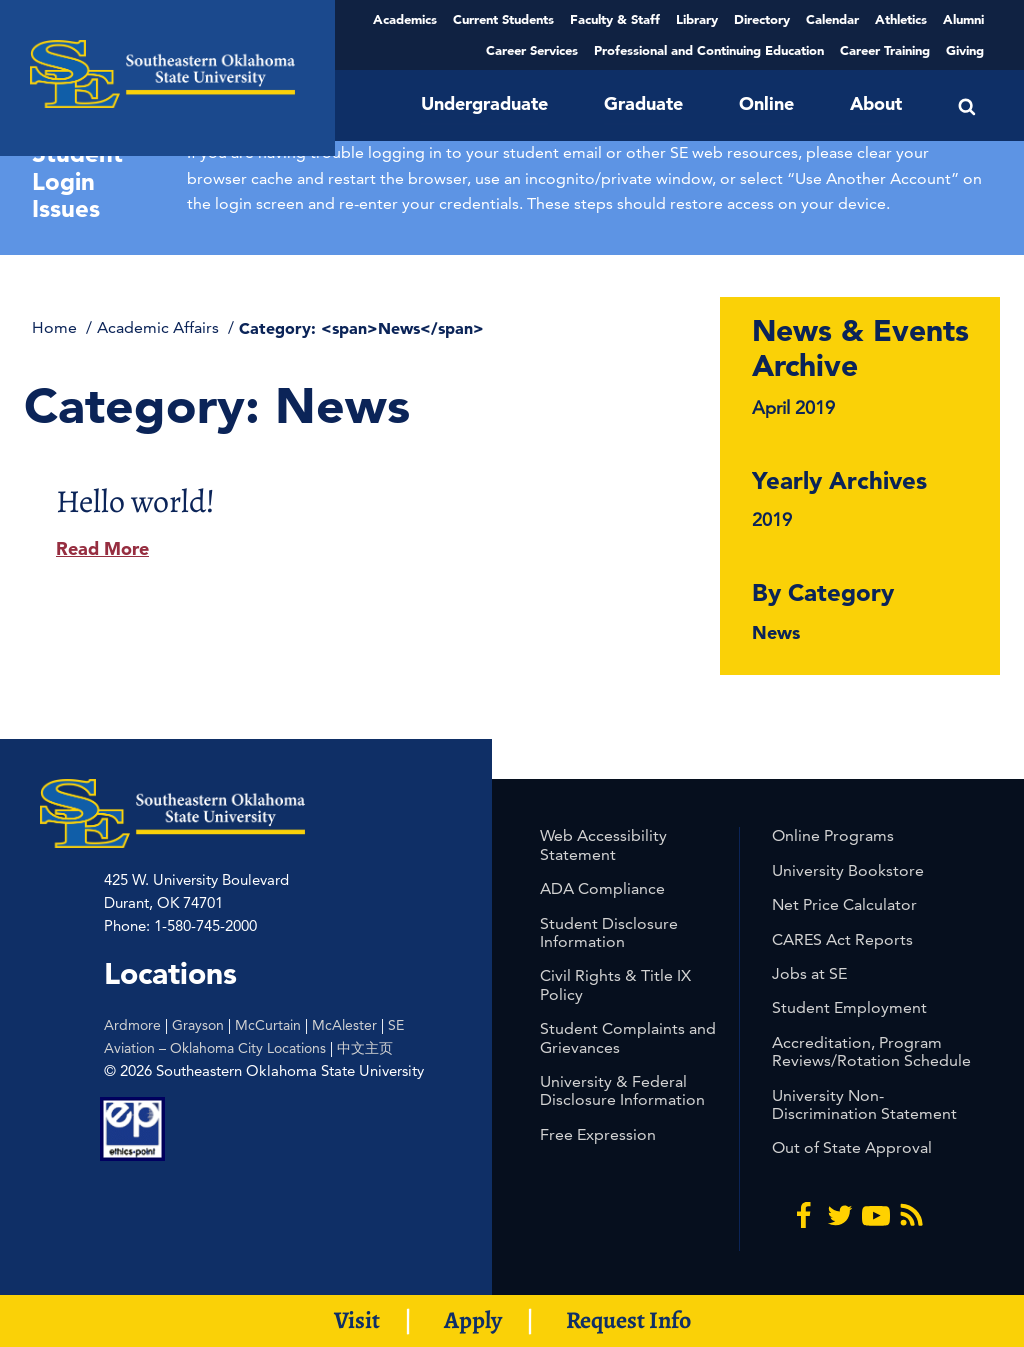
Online (766, 103)
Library (697, 19)
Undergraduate (484, 103)
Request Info (628, 1320)
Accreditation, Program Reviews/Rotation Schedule (871, 1051)
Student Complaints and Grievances (628, 1037)
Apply (473, 1320)
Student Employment (849, 1007)
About (876, 103)
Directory (762, 19)
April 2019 (793, 407)
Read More (102, 548)
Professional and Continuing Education (709, 50)
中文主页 (365, 1048)
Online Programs (833, 835)
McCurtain (268, 1025)
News (776, 632)
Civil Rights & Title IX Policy (615, 984)
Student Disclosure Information (609, 932)
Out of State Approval (852, 1147)
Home (56, 327)
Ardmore (132, 1025)
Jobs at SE (809, 973)
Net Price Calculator (844, 904)
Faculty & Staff (615, 19)
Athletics (901, 19)
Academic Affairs (160, 327)
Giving (965, 50)
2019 (772, 519)
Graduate (643, 103)
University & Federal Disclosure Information (622, 1090)
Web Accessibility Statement (603, 844)
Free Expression (598, 1134)
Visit (357, 1320)
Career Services (532, 50)
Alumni (963, 19)
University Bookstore (848, 870)
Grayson (198, 1025)
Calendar (832, 19)
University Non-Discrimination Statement (864, 1104)
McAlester (344, 1025)
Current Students (503, 19)
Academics (405, 19)
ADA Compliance (602, 888)
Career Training (885, 50)
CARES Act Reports (842, 939)
